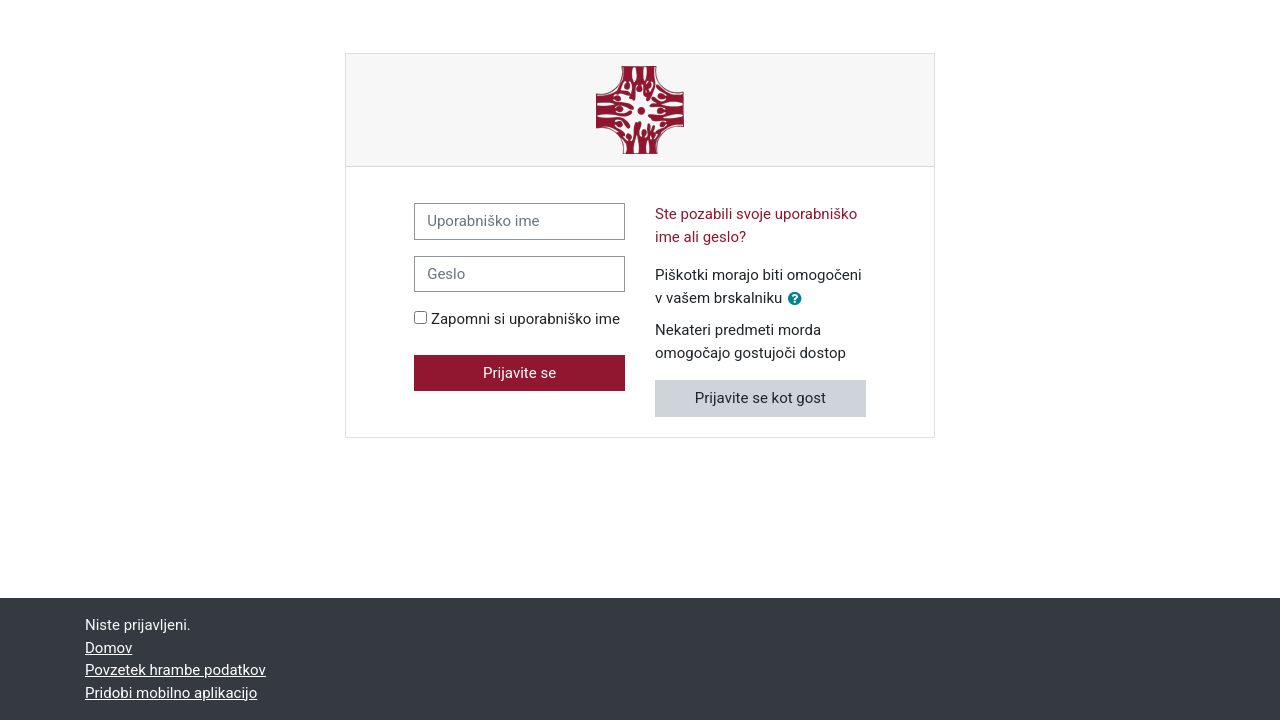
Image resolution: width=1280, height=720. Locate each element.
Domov (108, 648)
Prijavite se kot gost (760, 398)
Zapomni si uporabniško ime (525, 319)
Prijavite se (519, 373)
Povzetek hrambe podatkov (175, 670)
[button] (799, 299)
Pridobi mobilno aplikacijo (171, 693)
